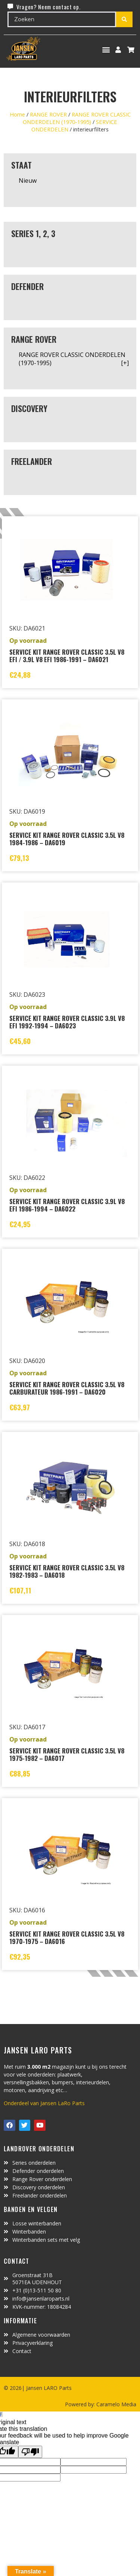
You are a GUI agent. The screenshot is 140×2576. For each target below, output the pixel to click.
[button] (106, 50)
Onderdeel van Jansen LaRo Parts (44, 2103)
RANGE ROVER (48, 114)
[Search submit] (124, 19)
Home (17, 114)
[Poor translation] (30, 2452)
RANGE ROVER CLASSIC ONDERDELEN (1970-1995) (77, 118)
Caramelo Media (115, 2404)
